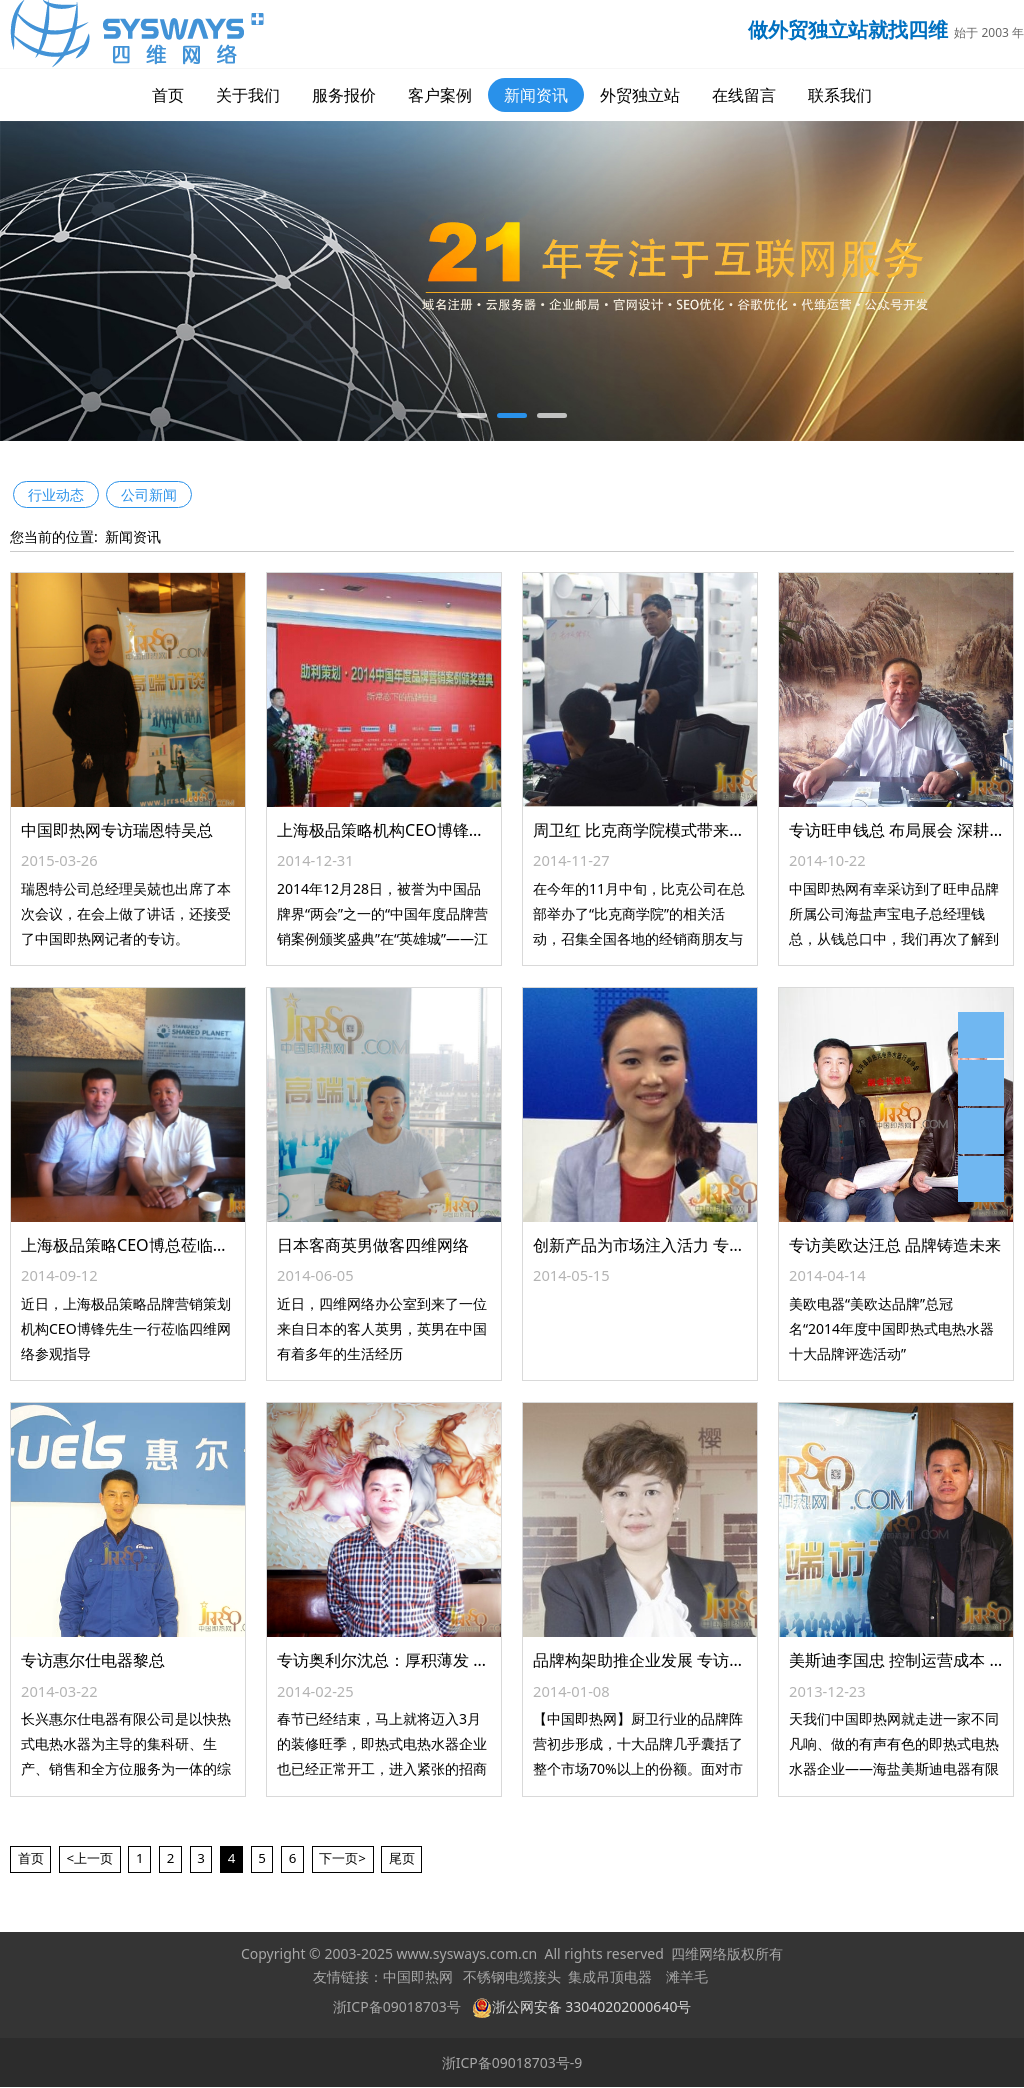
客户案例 (440, 95)
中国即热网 (418, 1977)
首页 (168, 95)
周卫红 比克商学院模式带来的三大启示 (671, 830)
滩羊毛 (687, 1977)
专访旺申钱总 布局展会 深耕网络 (905, 830)
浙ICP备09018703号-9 (512, 2062)
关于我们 (248, 95)
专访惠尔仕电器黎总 (93, 1660)
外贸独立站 (640, 95)
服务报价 (344, 95)
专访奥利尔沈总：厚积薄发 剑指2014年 (417, 1660)
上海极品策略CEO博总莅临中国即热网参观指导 (189, 1245)
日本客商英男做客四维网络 (373, 1245)
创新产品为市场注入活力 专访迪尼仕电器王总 (695, 1245)
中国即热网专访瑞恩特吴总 (117, 830)
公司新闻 (149, 494)
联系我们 (840, 95)
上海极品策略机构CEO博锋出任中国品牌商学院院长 (461, 830)
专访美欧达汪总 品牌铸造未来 (895, 1245)
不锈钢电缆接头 (512, 1977)
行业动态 (56, 494)
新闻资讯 (536, 95)
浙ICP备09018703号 (397, 2006)
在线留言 (744, 95)
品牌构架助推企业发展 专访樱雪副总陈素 (679, 1660)
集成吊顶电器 (610, 1977)
